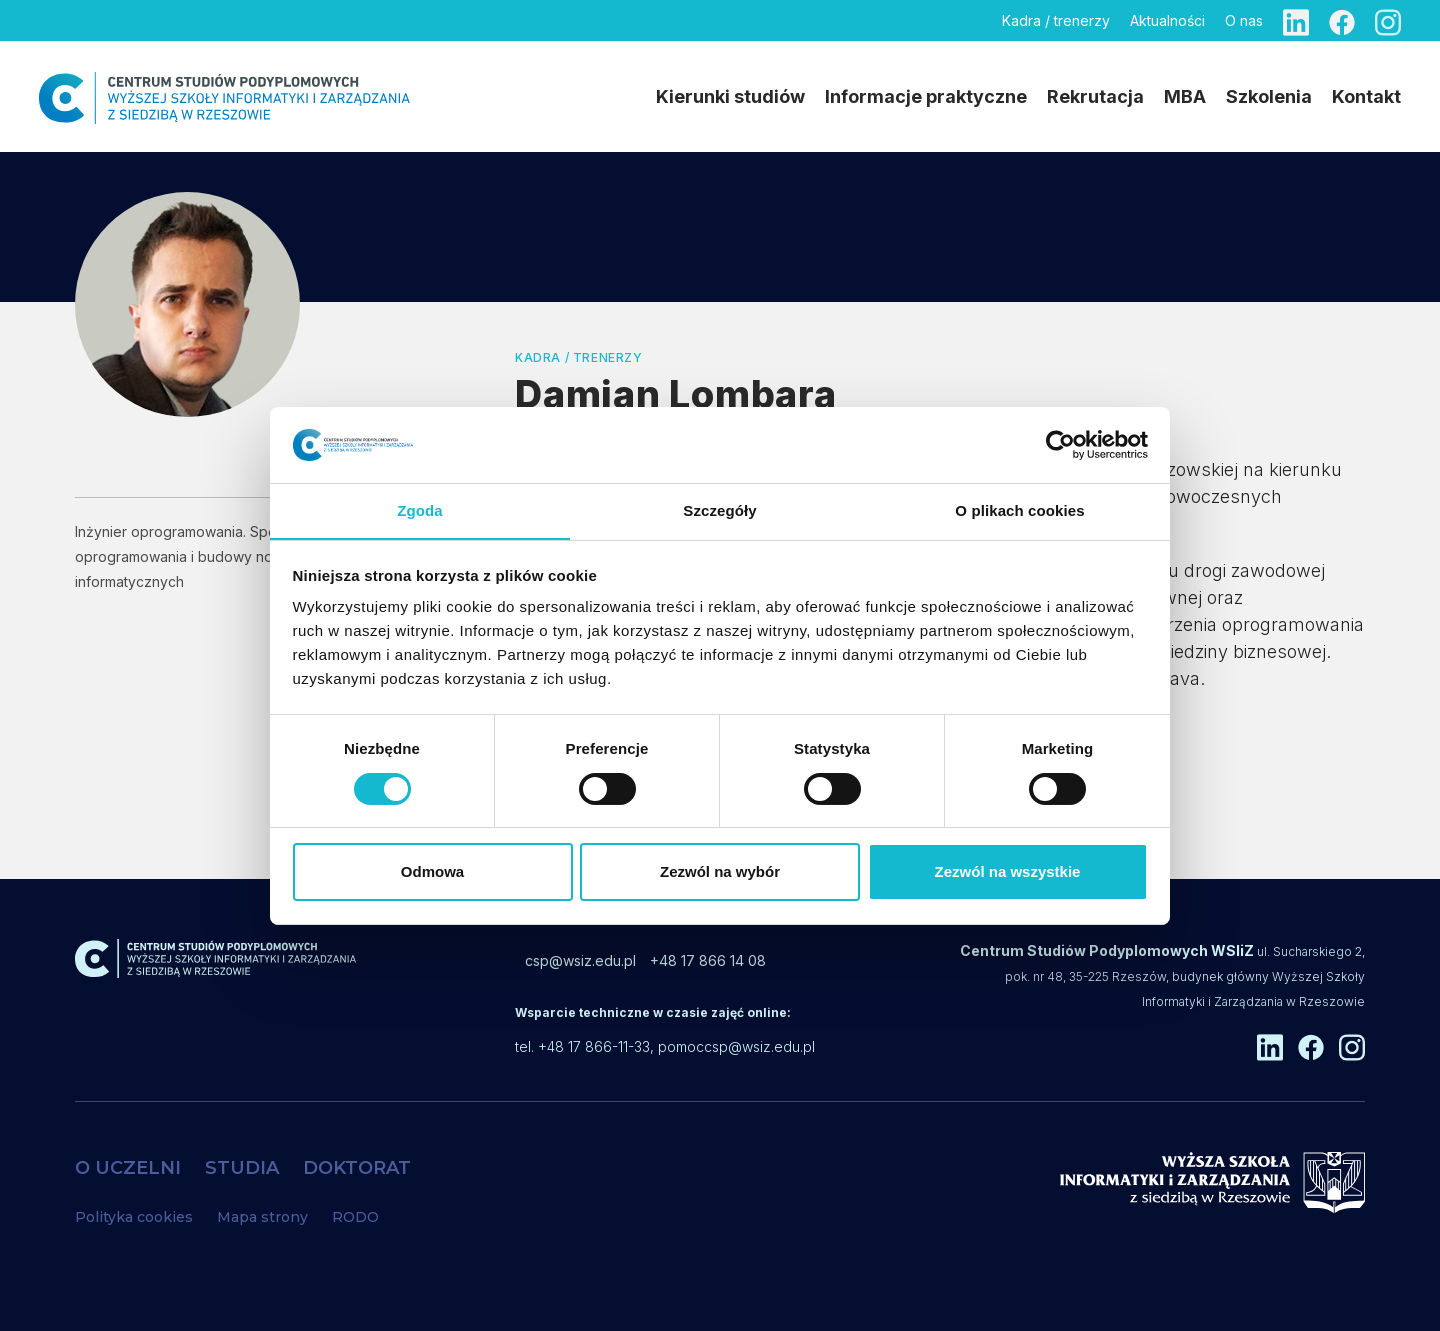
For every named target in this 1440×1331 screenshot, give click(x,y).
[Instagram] (1388, 20)
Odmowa (432, 872)
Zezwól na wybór (720, 872)
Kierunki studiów (730, 96)
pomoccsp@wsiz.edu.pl (736, 1046)
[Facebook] (1342, 20)
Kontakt (1366, 96)
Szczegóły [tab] (719, 510)
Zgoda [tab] (420, 510)
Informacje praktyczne (926, 96)
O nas (1244, 20)
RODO (355, 1217)
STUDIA (242, 1168)
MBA (1185, 96)
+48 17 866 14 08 (708, 960)
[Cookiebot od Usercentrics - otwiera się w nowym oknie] (1060, 444)
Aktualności (1167, 20)
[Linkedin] (1296, 20)
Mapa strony (262, 1217)
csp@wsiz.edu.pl (580, 960)
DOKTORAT (357, 1168)
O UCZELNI (128, 1168)
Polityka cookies (134, 1217)
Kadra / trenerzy (1056, 20)
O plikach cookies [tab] (1019, 510)
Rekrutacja (1095, 96)
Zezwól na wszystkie (1008, 872)
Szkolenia (1269, 96)
